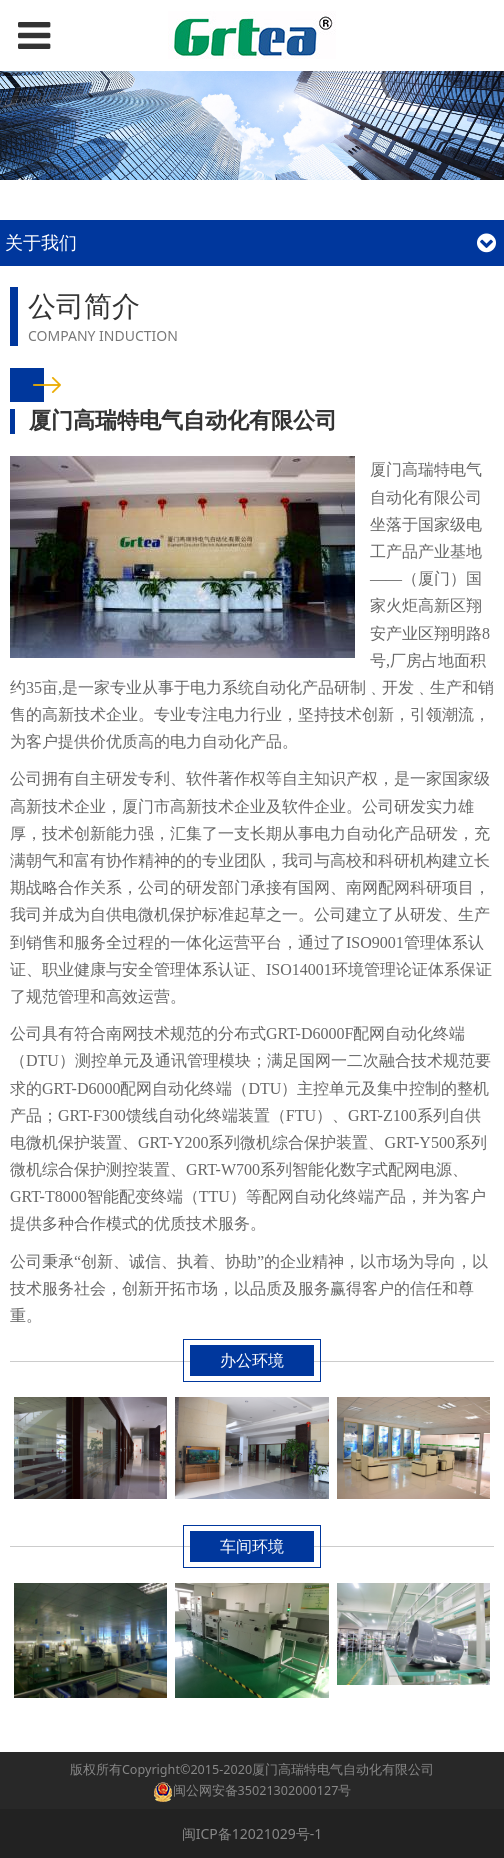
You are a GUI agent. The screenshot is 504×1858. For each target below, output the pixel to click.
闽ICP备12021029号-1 (252, 1833)
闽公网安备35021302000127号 (262, 1790)
